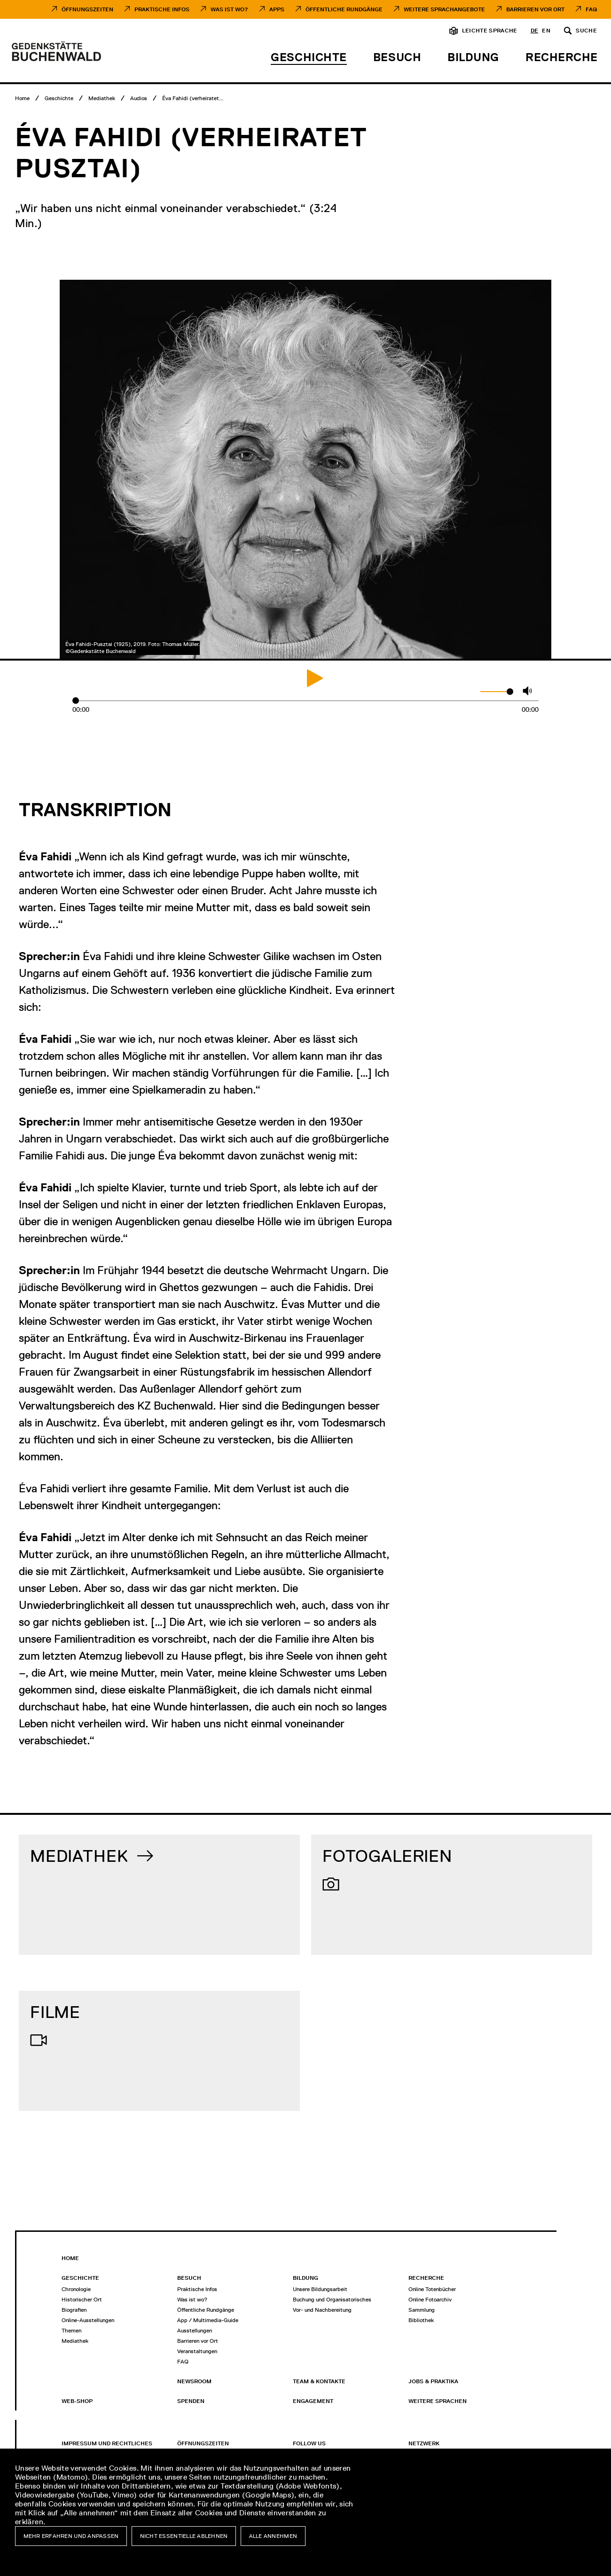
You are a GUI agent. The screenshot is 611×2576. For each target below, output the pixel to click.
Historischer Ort (82, 2299)
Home (70, 2258)
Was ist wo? (192, 2299)
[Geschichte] (59, 98)
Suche (586, 30)
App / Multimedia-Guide (207, 2320)
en (546, 30)
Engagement (313, 2401)
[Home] (22, 98)
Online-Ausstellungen (88, 2320)
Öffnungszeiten (87, 9)
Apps (276, 9)
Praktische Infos (161, 9)
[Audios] (139, 98)
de (535, 30)
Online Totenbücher (432, 2289)
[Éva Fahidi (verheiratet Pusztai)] (193, 98)
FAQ (591, 9)
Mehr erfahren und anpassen (71, 2536)
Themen (71, 2330)
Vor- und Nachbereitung (322, 2310)
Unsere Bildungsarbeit (320, 2289)
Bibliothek (421, 2320)
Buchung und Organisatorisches (332, 2299)
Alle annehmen (273, 2536)
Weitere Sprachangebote (444, 9)
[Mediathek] (102, 98)
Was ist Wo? (229, 9)
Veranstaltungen (197, 2351)
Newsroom (194, 2381)
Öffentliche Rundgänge (344, 9)
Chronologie (76, 2289)
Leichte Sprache (489, 30)
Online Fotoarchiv (430, 2299)
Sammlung (421, 2310)
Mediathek (75, 2341)
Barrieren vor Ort (535, 9)
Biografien (74, 2310)
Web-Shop (77, 2401)
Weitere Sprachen (437, 2401)
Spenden (190, 2401)
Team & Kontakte (319, 2381)
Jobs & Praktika (433, 2381)
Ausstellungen (194, 2330)
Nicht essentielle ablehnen (184, 2536)
